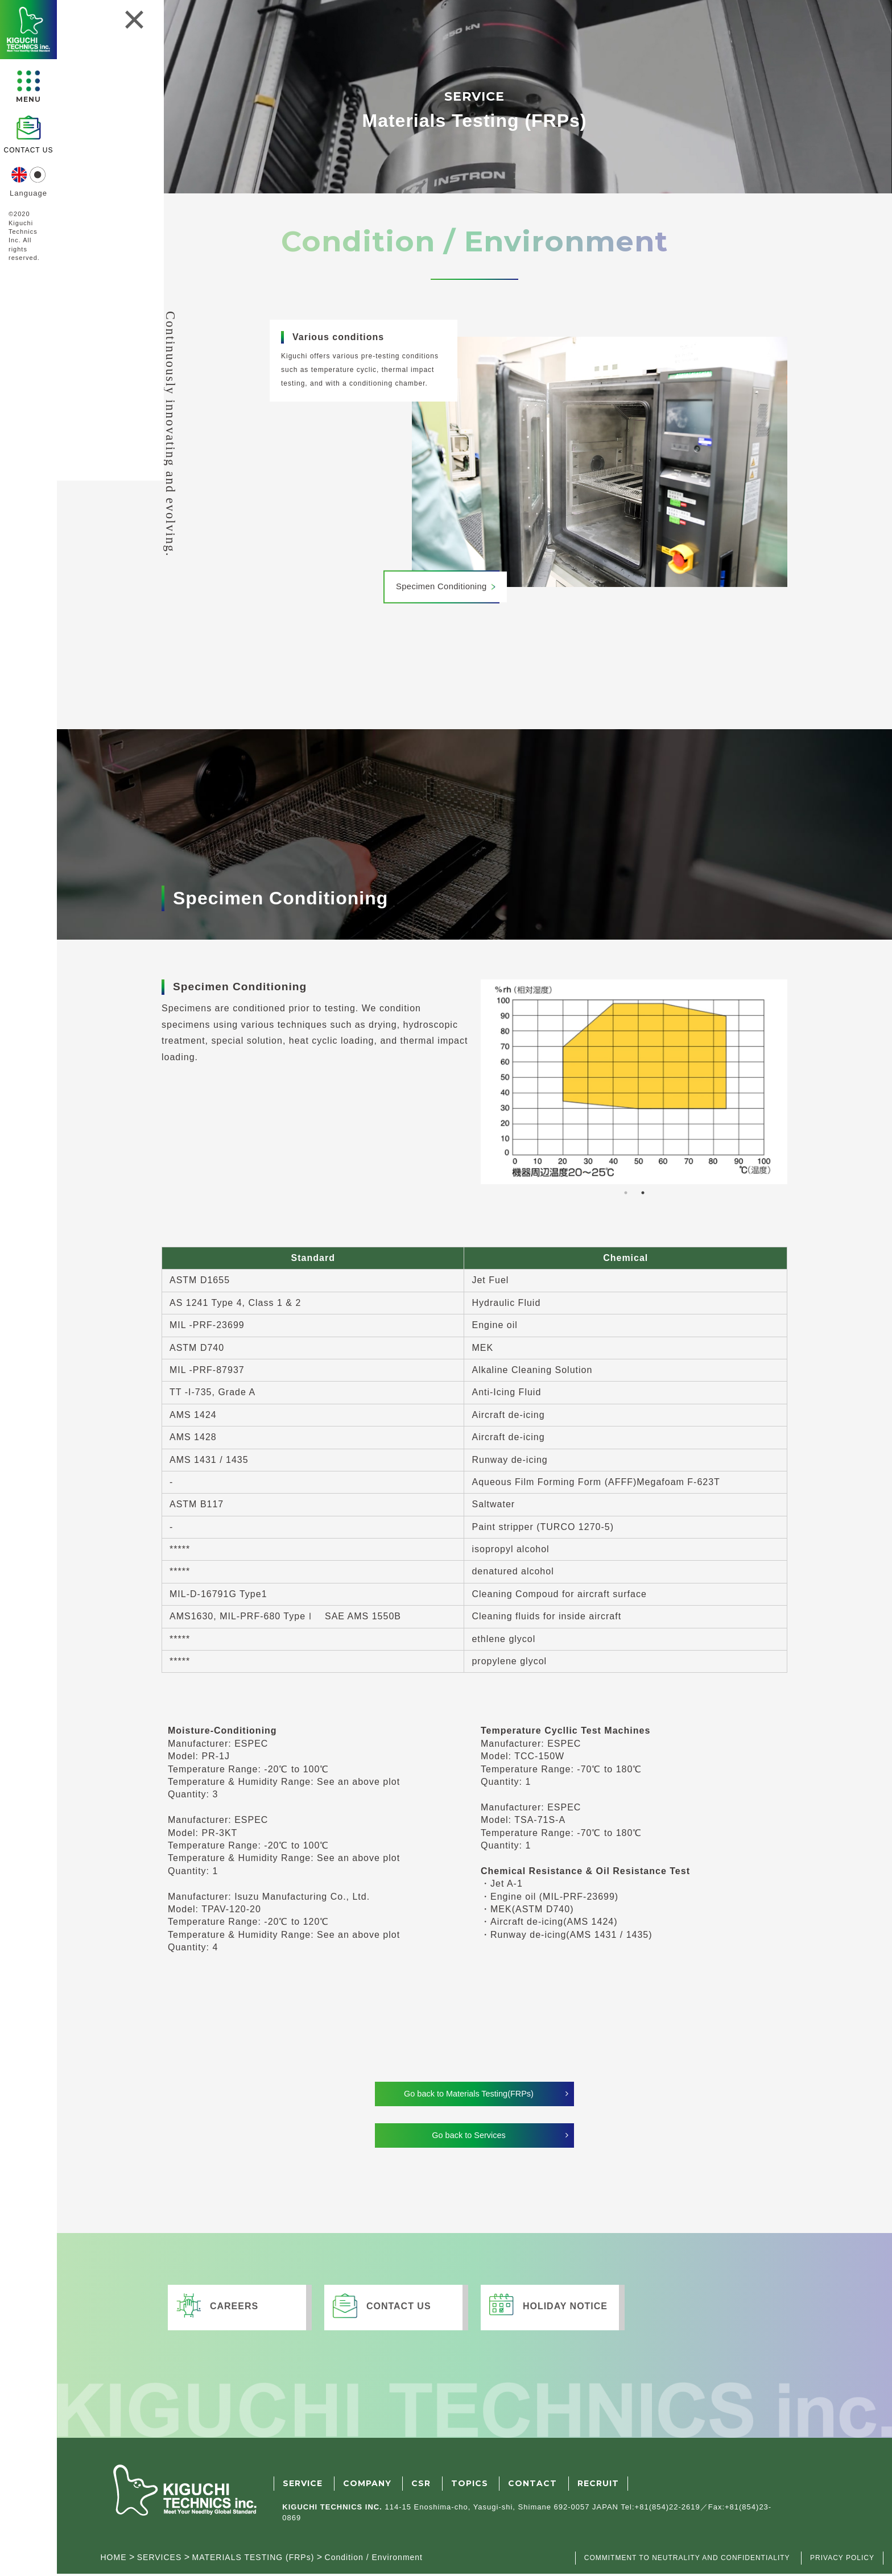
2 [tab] (643, 1192)
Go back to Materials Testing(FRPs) (468, 2094)
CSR (421, 2486)
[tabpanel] (634, 1081)
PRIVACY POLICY (842, 2561)
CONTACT (532, 2486)
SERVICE (303, 2486)
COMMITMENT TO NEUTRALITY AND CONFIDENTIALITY (687, 2561)
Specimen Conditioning (445, 587)
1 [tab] (625, 1192)
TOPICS (469, 2486)
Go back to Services (468, 2138)
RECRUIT (598, 2486)
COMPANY (367, 2486)
